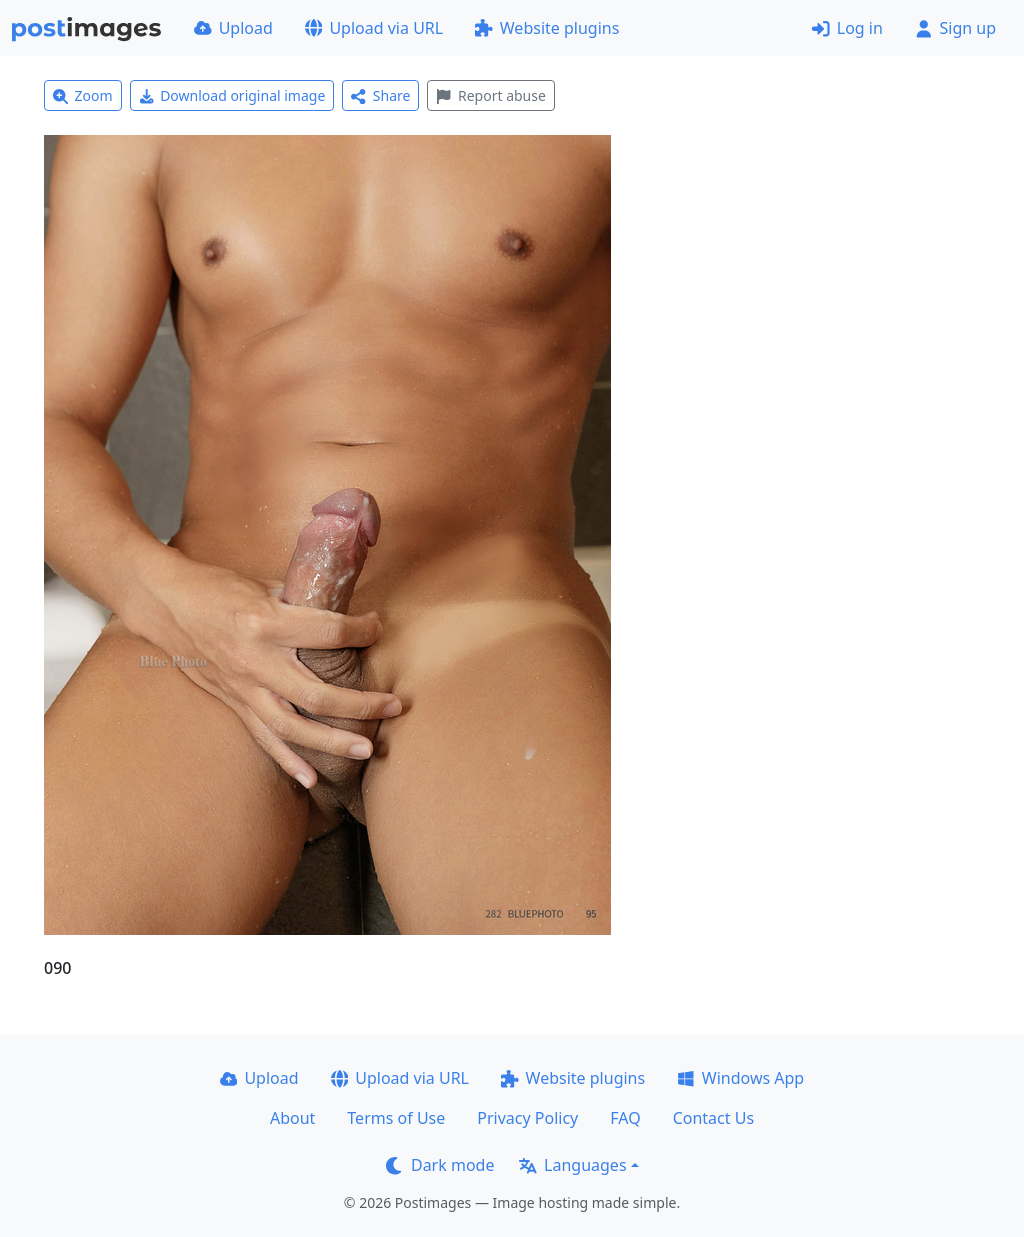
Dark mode (440, 1165)
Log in (847, 28)
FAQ (625, 1118)
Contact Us (713, 1118)
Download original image (232, 95)
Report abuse (490, 95)
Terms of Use (396, 1118)
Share (380, 95)
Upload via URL (374, 28)
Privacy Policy (527, 1118)
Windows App (740, 1078)
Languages (572, 1165)
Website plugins (547, 28)
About (292, 1118)
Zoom (83, 95)
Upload (233, 28)
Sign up (955, 28)
